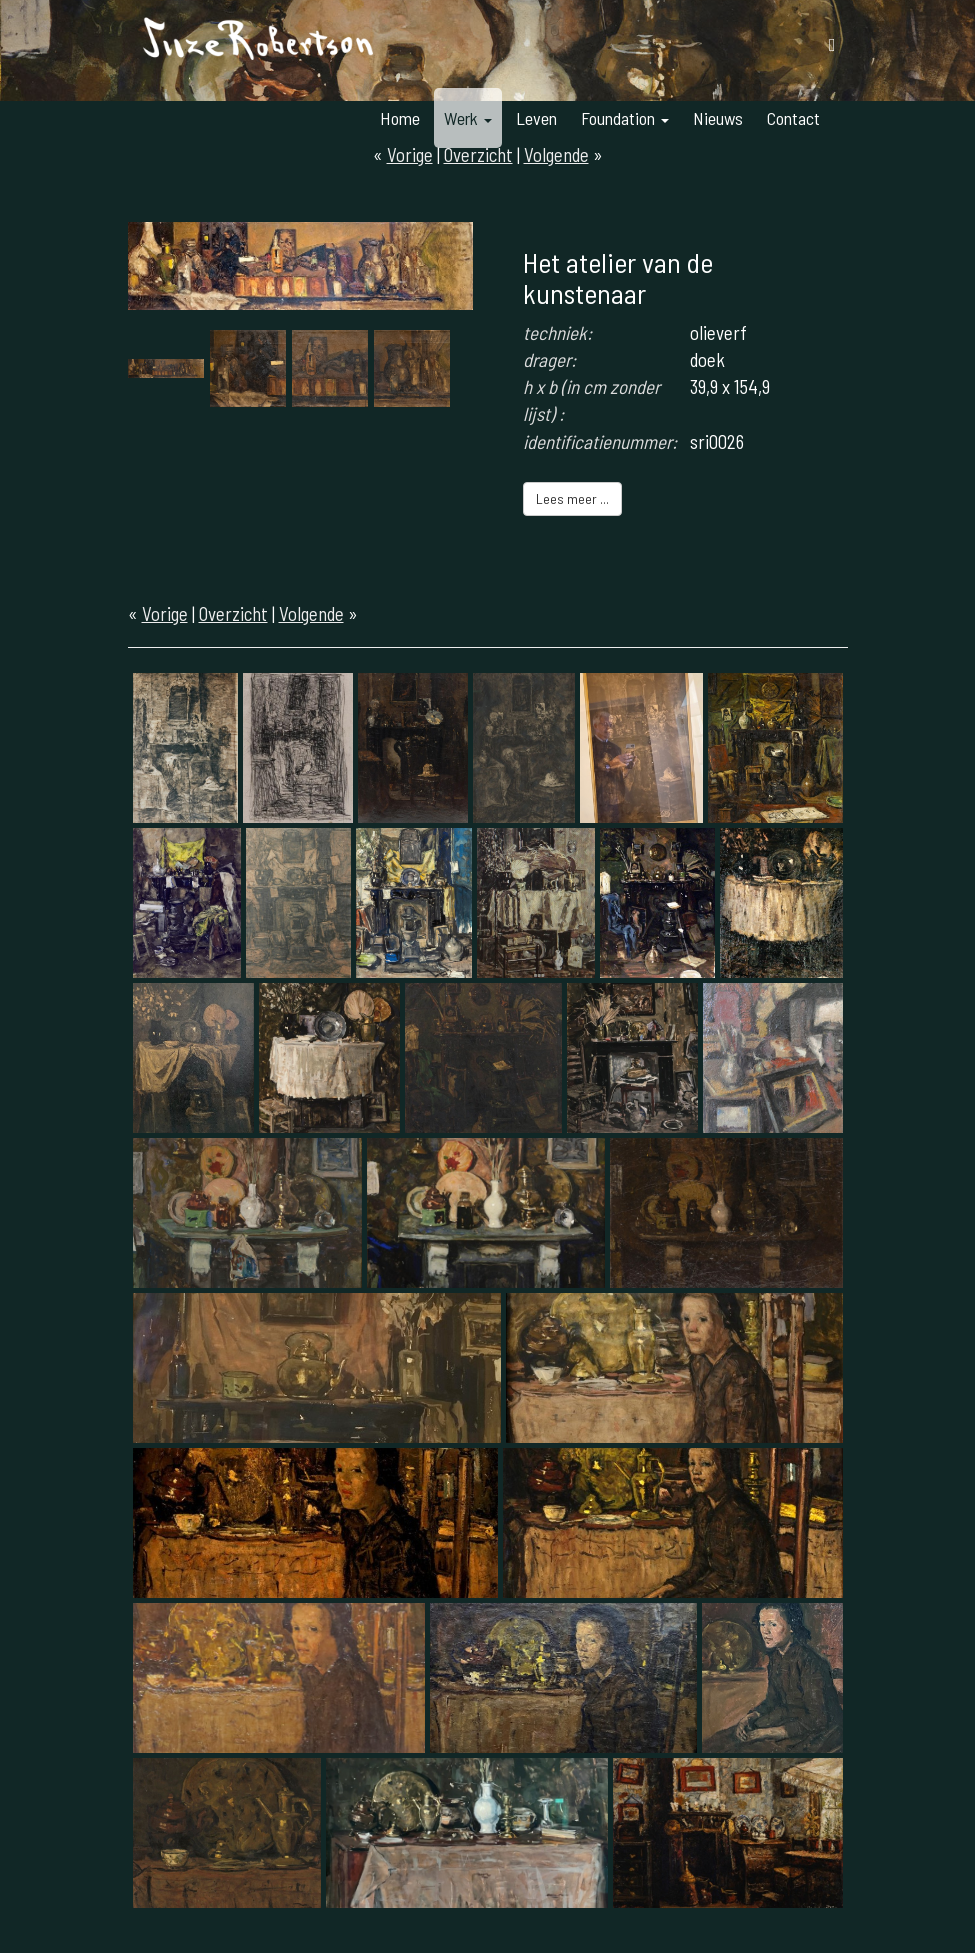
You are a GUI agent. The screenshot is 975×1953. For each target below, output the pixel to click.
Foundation (625, 118)
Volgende (311, 613)
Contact (793, 118)
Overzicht (233, 613)
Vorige (165, 613)
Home (400, 118)
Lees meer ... (572, 498)
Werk (468, 118)
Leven (536, 118)
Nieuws (718, 118)
